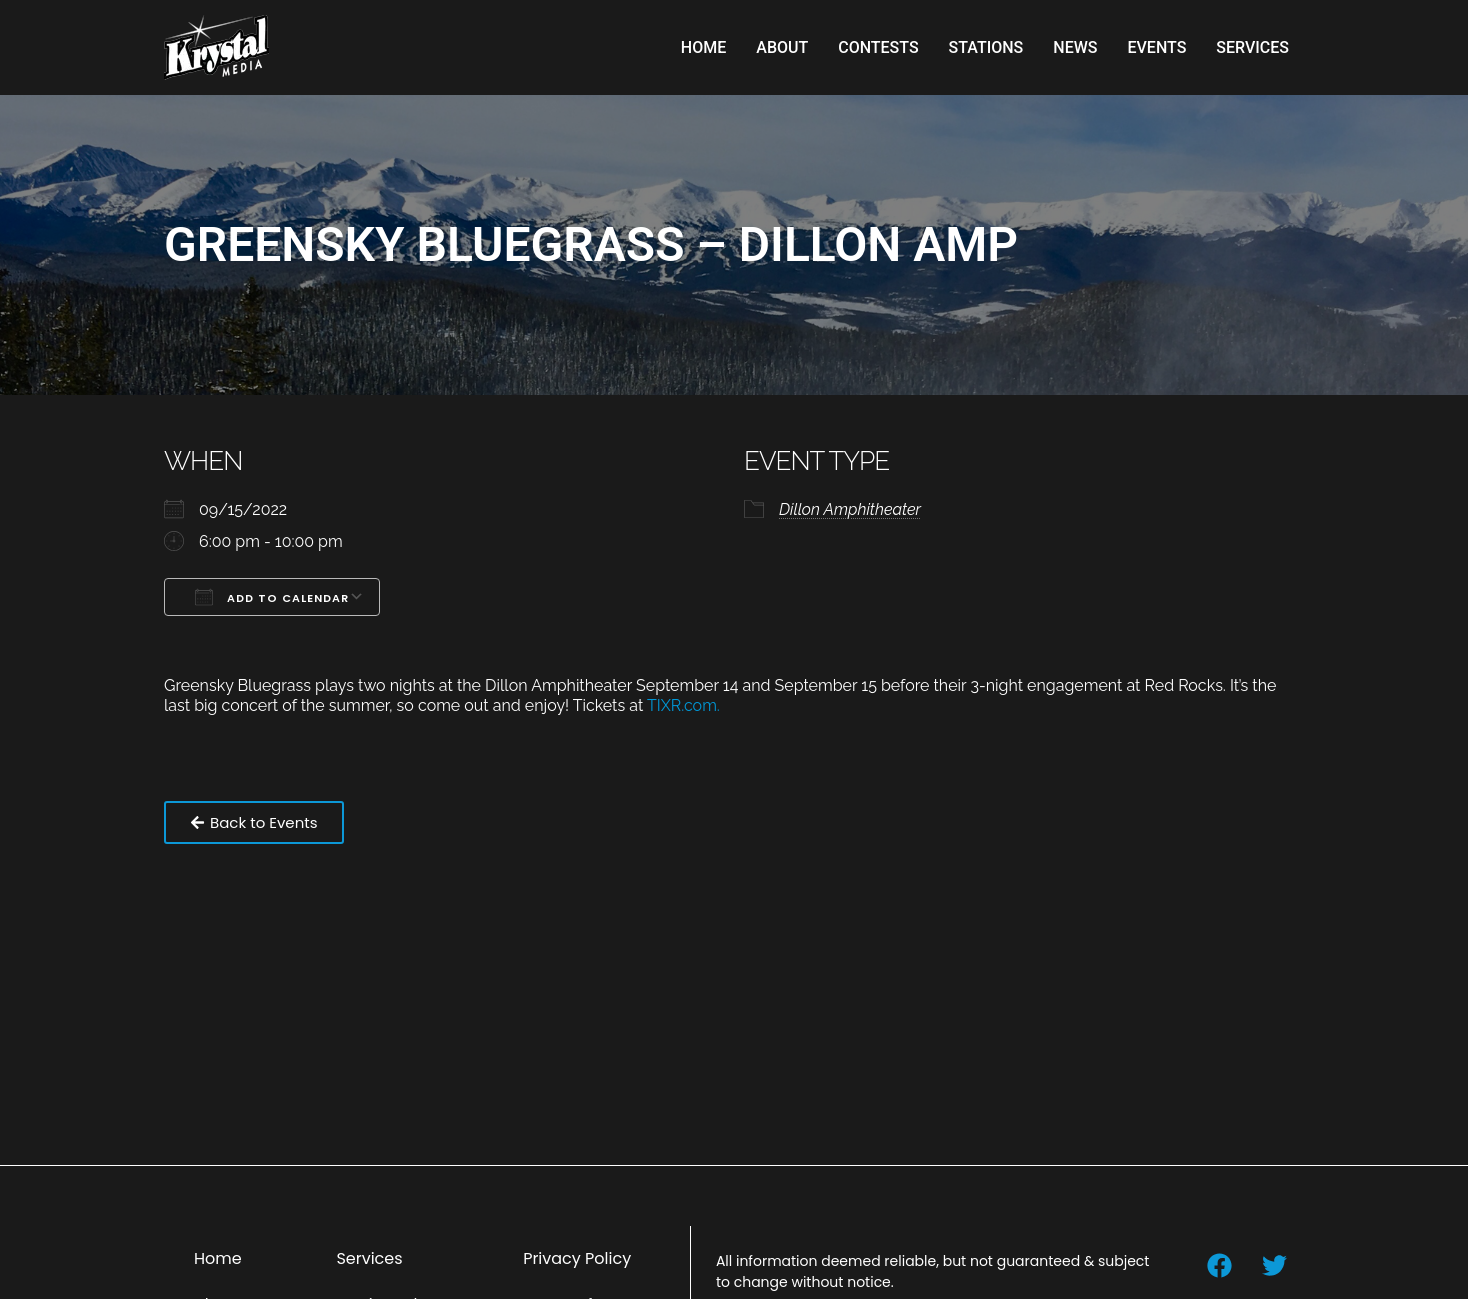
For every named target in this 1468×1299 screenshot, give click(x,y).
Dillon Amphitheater (850, 509)
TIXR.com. (685, 705)
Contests (878, 47)
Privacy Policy (577, 1258)
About (782, 47)
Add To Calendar (272, 597)
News (1075, 47)
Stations (986, 47)
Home (703, 47)
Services (1252, 47)
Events (1156, 47)
